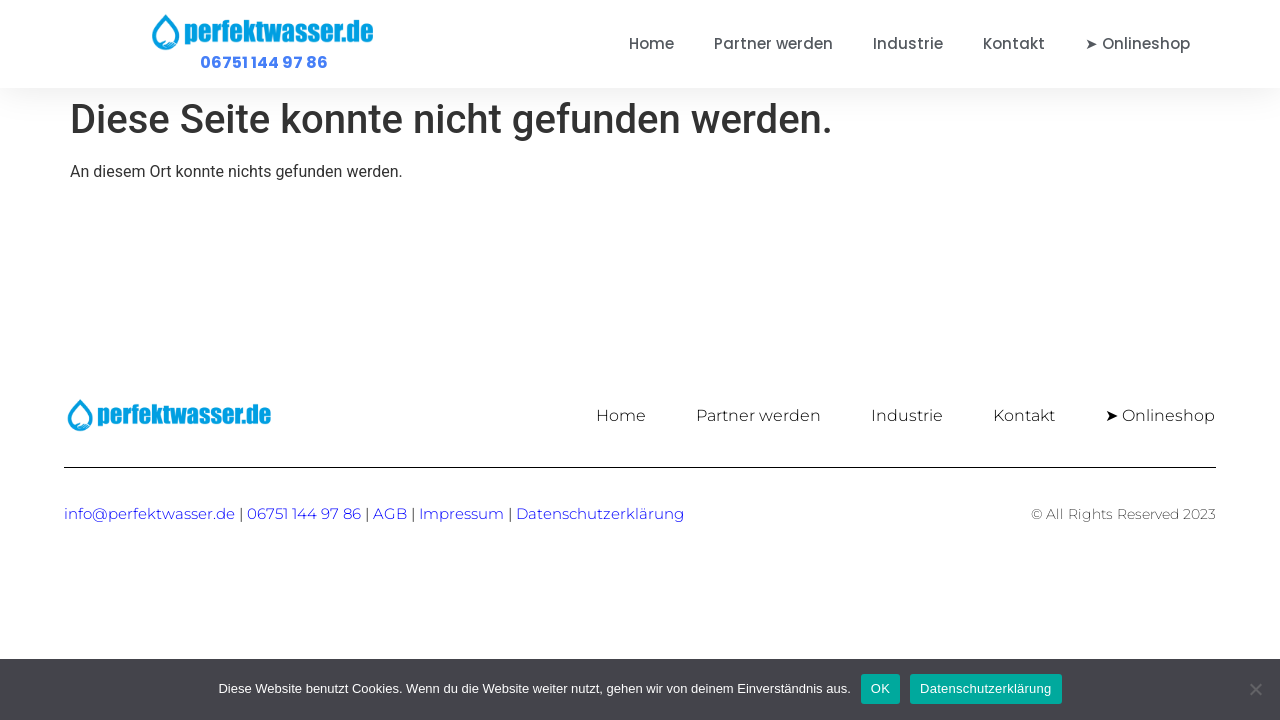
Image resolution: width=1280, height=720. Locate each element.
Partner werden (773, 43)
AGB (390, 513)
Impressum (461, 513)
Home (651, 43)
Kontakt (1014, 43)
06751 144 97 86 (264, 62)
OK (880, 688)
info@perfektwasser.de (149, 513)
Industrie (908, 43)
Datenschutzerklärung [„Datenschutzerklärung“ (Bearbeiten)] (600, 513)
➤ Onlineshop (1137, 43)
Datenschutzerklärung (985, 688)
